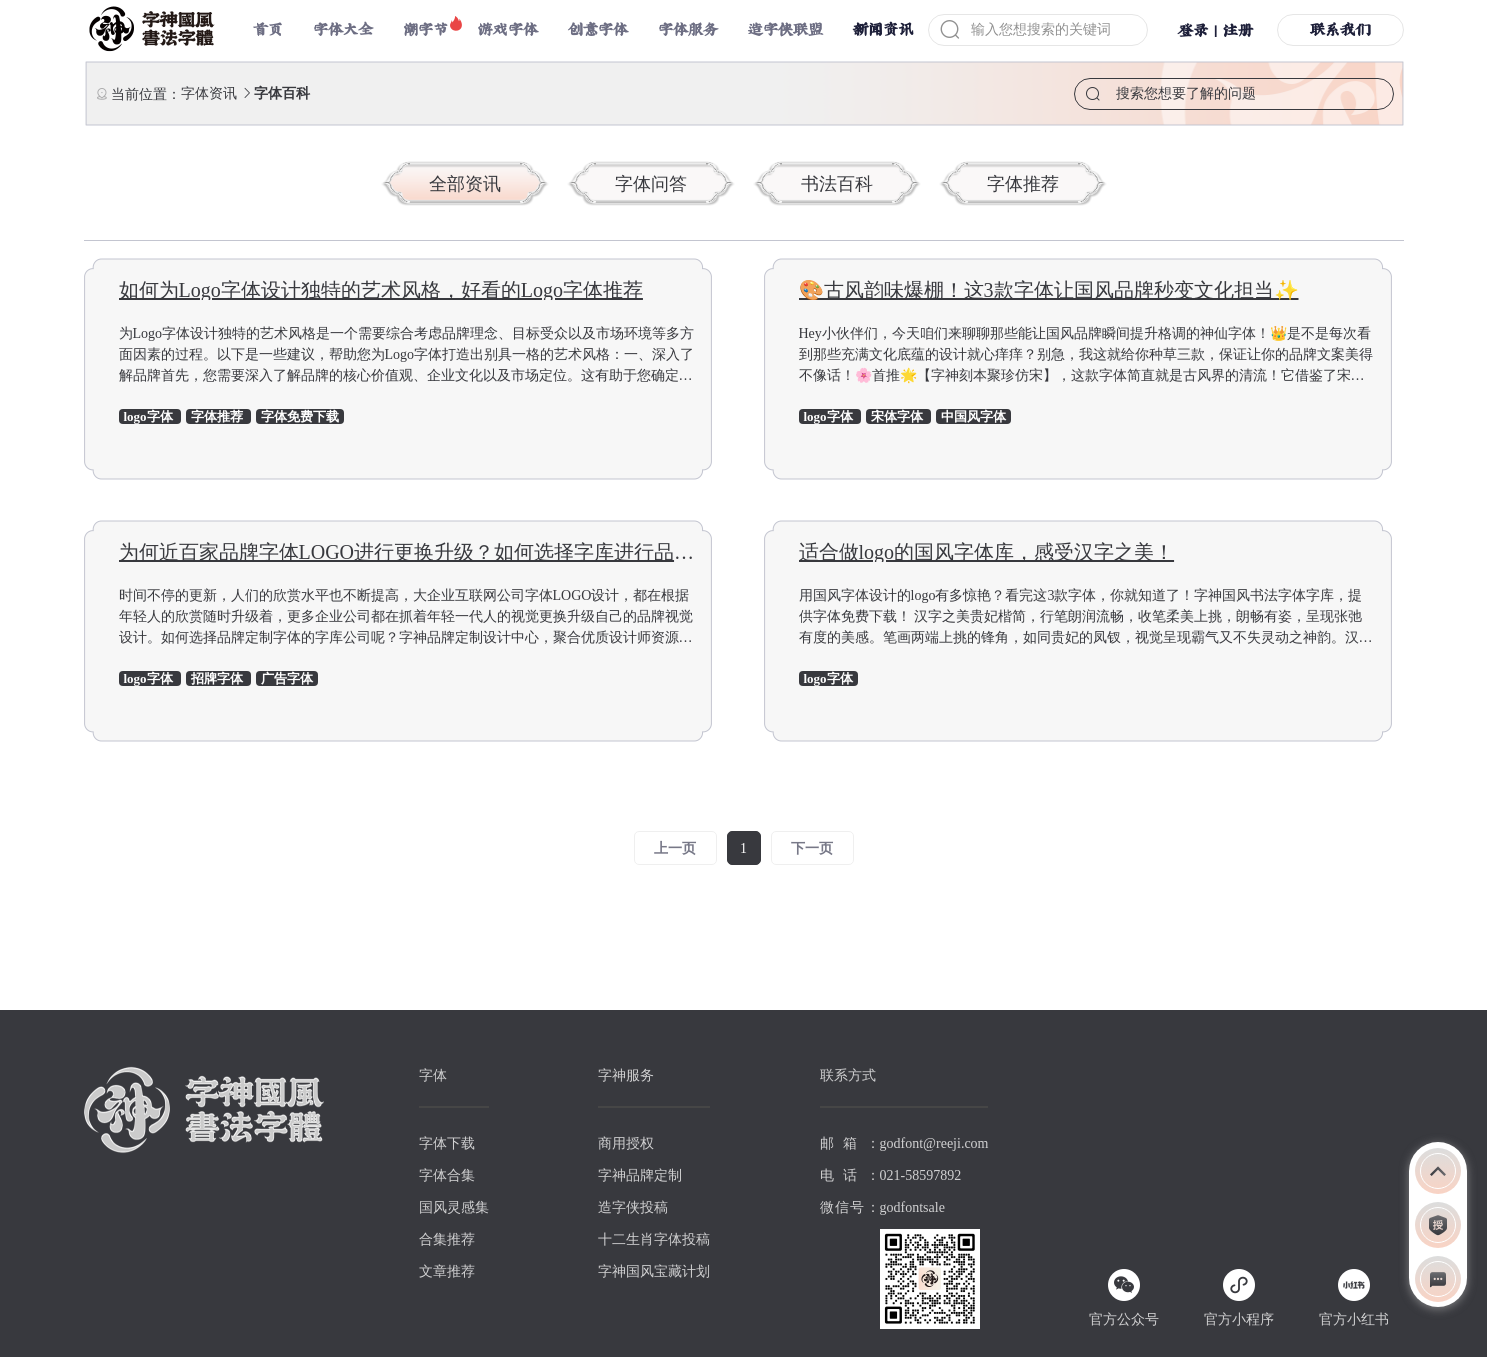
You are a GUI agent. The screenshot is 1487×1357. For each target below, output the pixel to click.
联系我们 (1340, 29)
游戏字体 (508, 29)
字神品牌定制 (640, 1175)
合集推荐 (447, 1239)
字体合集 (447, 1175)
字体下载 (447, 1143)
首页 (268, 29)
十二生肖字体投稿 (654, 1239)
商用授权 (626, 1143)
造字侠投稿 (633, 1207)
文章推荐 (447, 1271)
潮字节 (425, 29)
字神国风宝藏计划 (654, 1271)
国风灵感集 (454, 1207)
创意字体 (598, 29)
